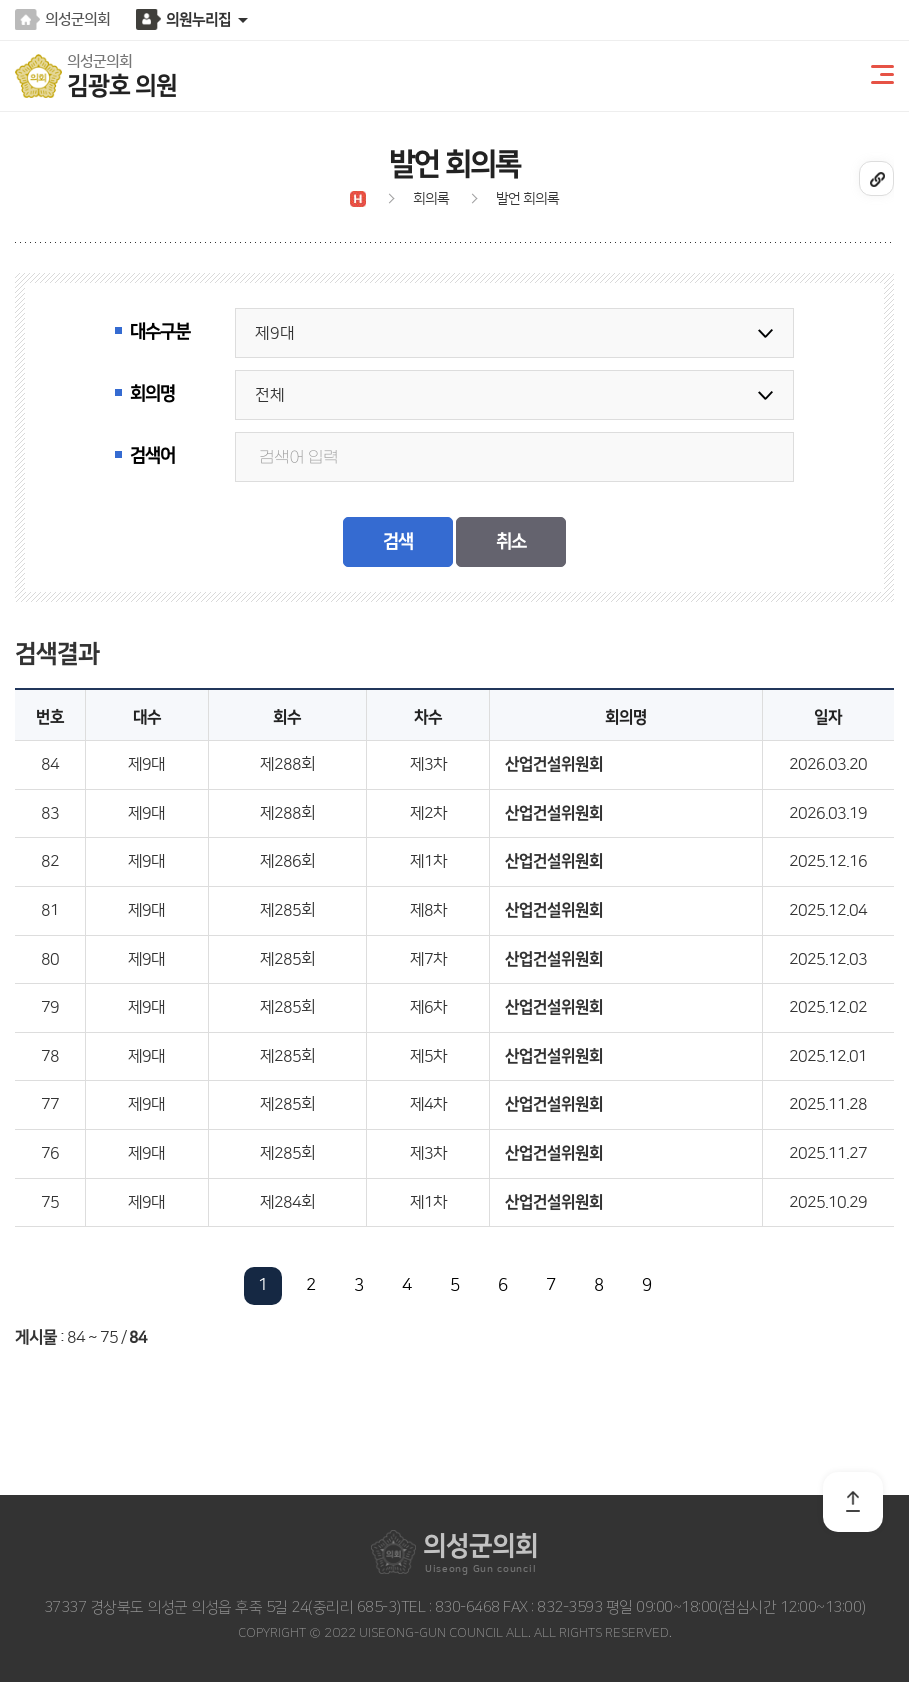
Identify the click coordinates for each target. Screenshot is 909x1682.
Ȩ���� (358, 199)
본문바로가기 (0, 0)
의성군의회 (77, 19)
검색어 (152, 456)
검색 (398, 542)
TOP (853, 1502)
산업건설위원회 (554, 764)
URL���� (876, 178)
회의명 (152, 394)
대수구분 (160, 332)
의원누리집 (198, 19)
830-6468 (465, 1607)
